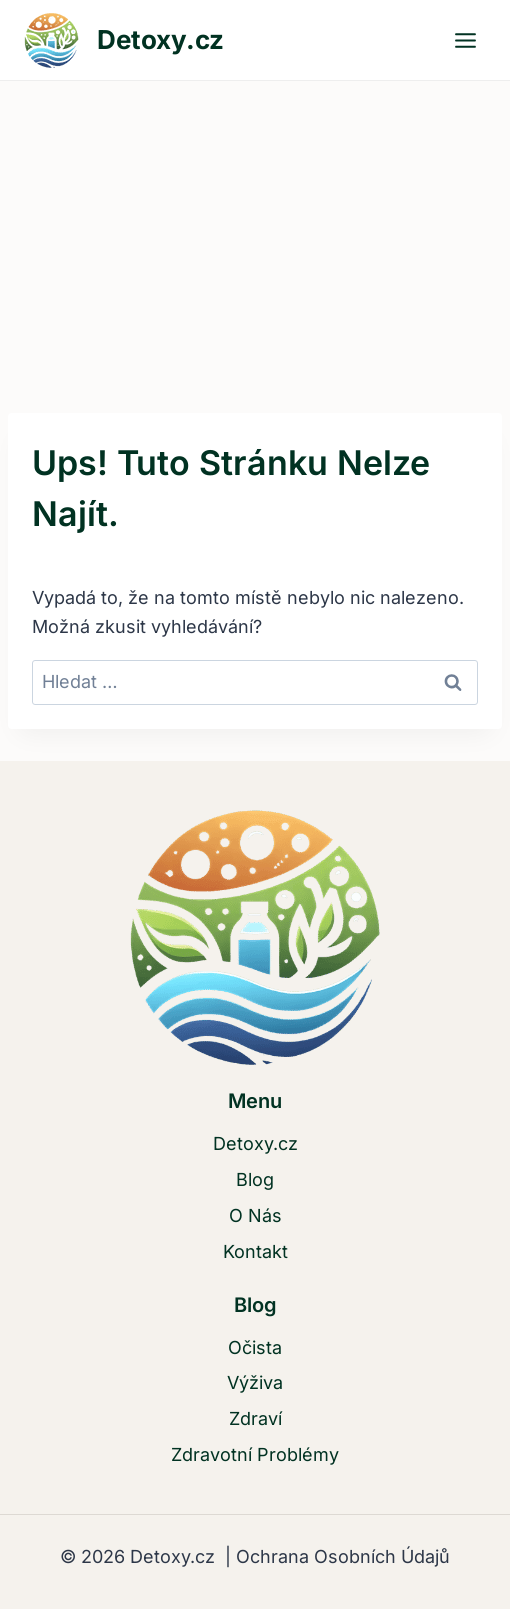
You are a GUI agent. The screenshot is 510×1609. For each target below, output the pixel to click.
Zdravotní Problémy (255, 1454)
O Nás (255, 1215)
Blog (255, 1179)
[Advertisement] (255, 231)
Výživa (255, 1382)
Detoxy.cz (255, 1143)
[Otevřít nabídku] (465, 40)
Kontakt (255, 1251)
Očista (255, 1347)
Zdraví (255, 1418)
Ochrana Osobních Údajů (340, 1556)
